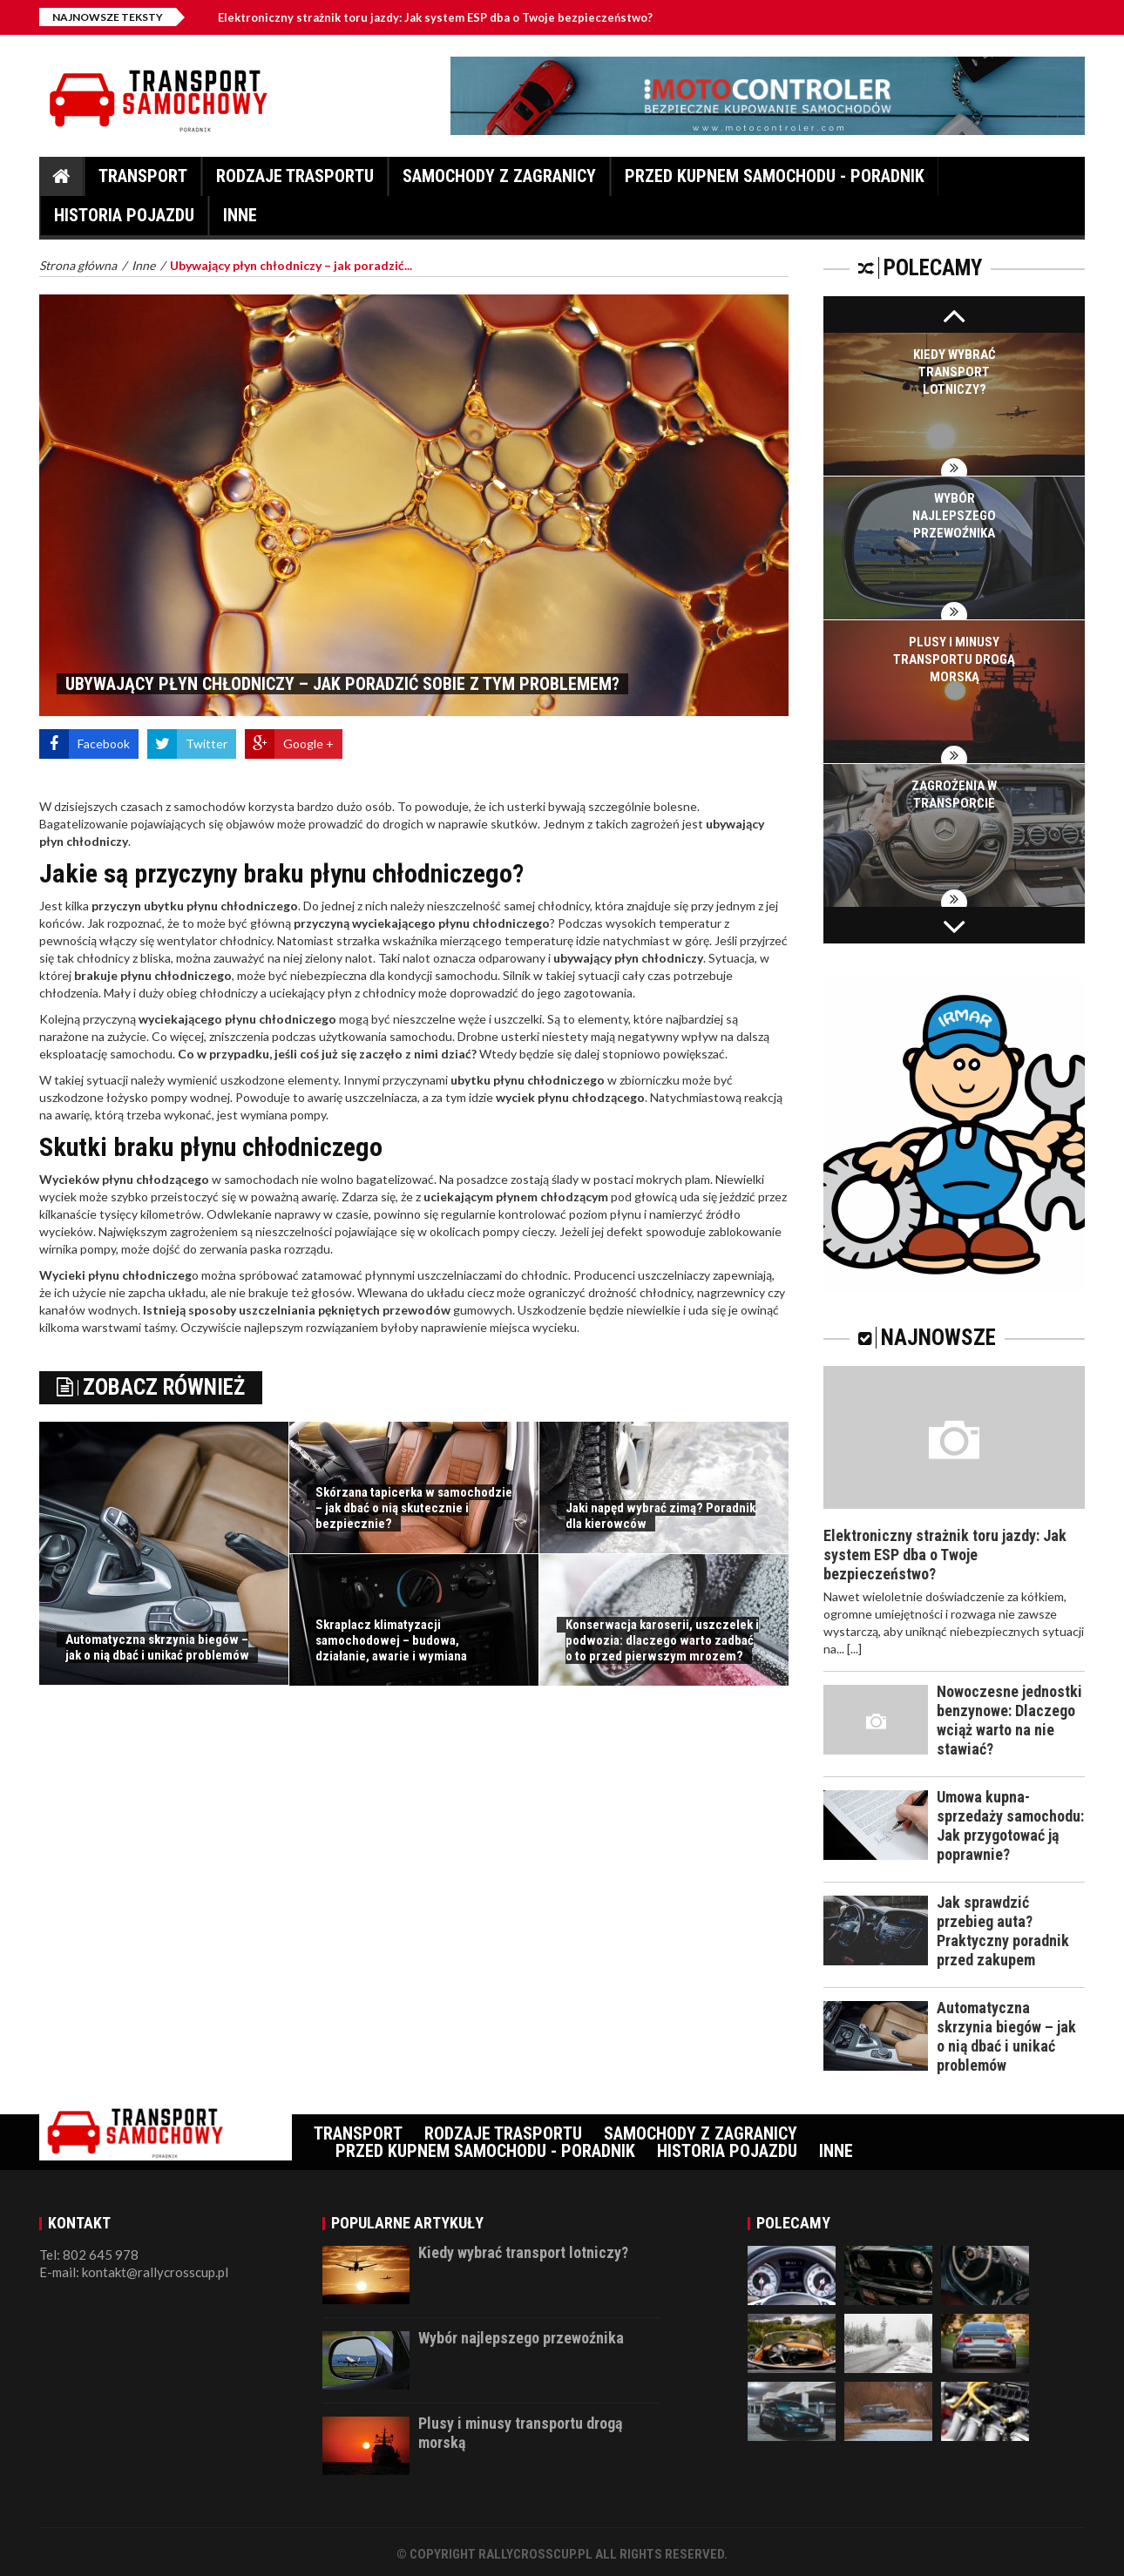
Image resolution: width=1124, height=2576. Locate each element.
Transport (142, 181)
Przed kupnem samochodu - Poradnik (774, 181)
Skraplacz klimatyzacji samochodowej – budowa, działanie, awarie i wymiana (391, 1640)
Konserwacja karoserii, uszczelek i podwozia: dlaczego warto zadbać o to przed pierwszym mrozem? (662, 1640)
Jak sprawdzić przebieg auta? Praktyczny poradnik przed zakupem (1003, 1931)
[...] (854, 1648)
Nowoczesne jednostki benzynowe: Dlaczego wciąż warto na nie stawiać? (1009, 1720)
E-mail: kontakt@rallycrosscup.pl (133, 2272)
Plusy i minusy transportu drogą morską (954, 659)
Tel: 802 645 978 (89, 2254)
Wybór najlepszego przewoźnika (954, 515)
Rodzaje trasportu (295, 181)
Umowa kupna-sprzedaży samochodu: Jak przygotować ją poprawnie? (1010, 1825)
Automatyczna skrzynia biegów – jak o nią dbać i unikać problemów (157, 1647)
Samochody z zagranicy (499, 181)
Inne (240, 220)
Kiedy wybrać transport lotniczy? (954, 372)
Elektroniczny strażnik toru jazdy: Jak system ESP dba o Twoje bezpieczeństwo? (450, 17)
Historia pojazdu (124, 220)
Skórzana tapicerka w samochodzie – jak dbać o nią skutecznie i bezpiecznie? (413, 1507)
